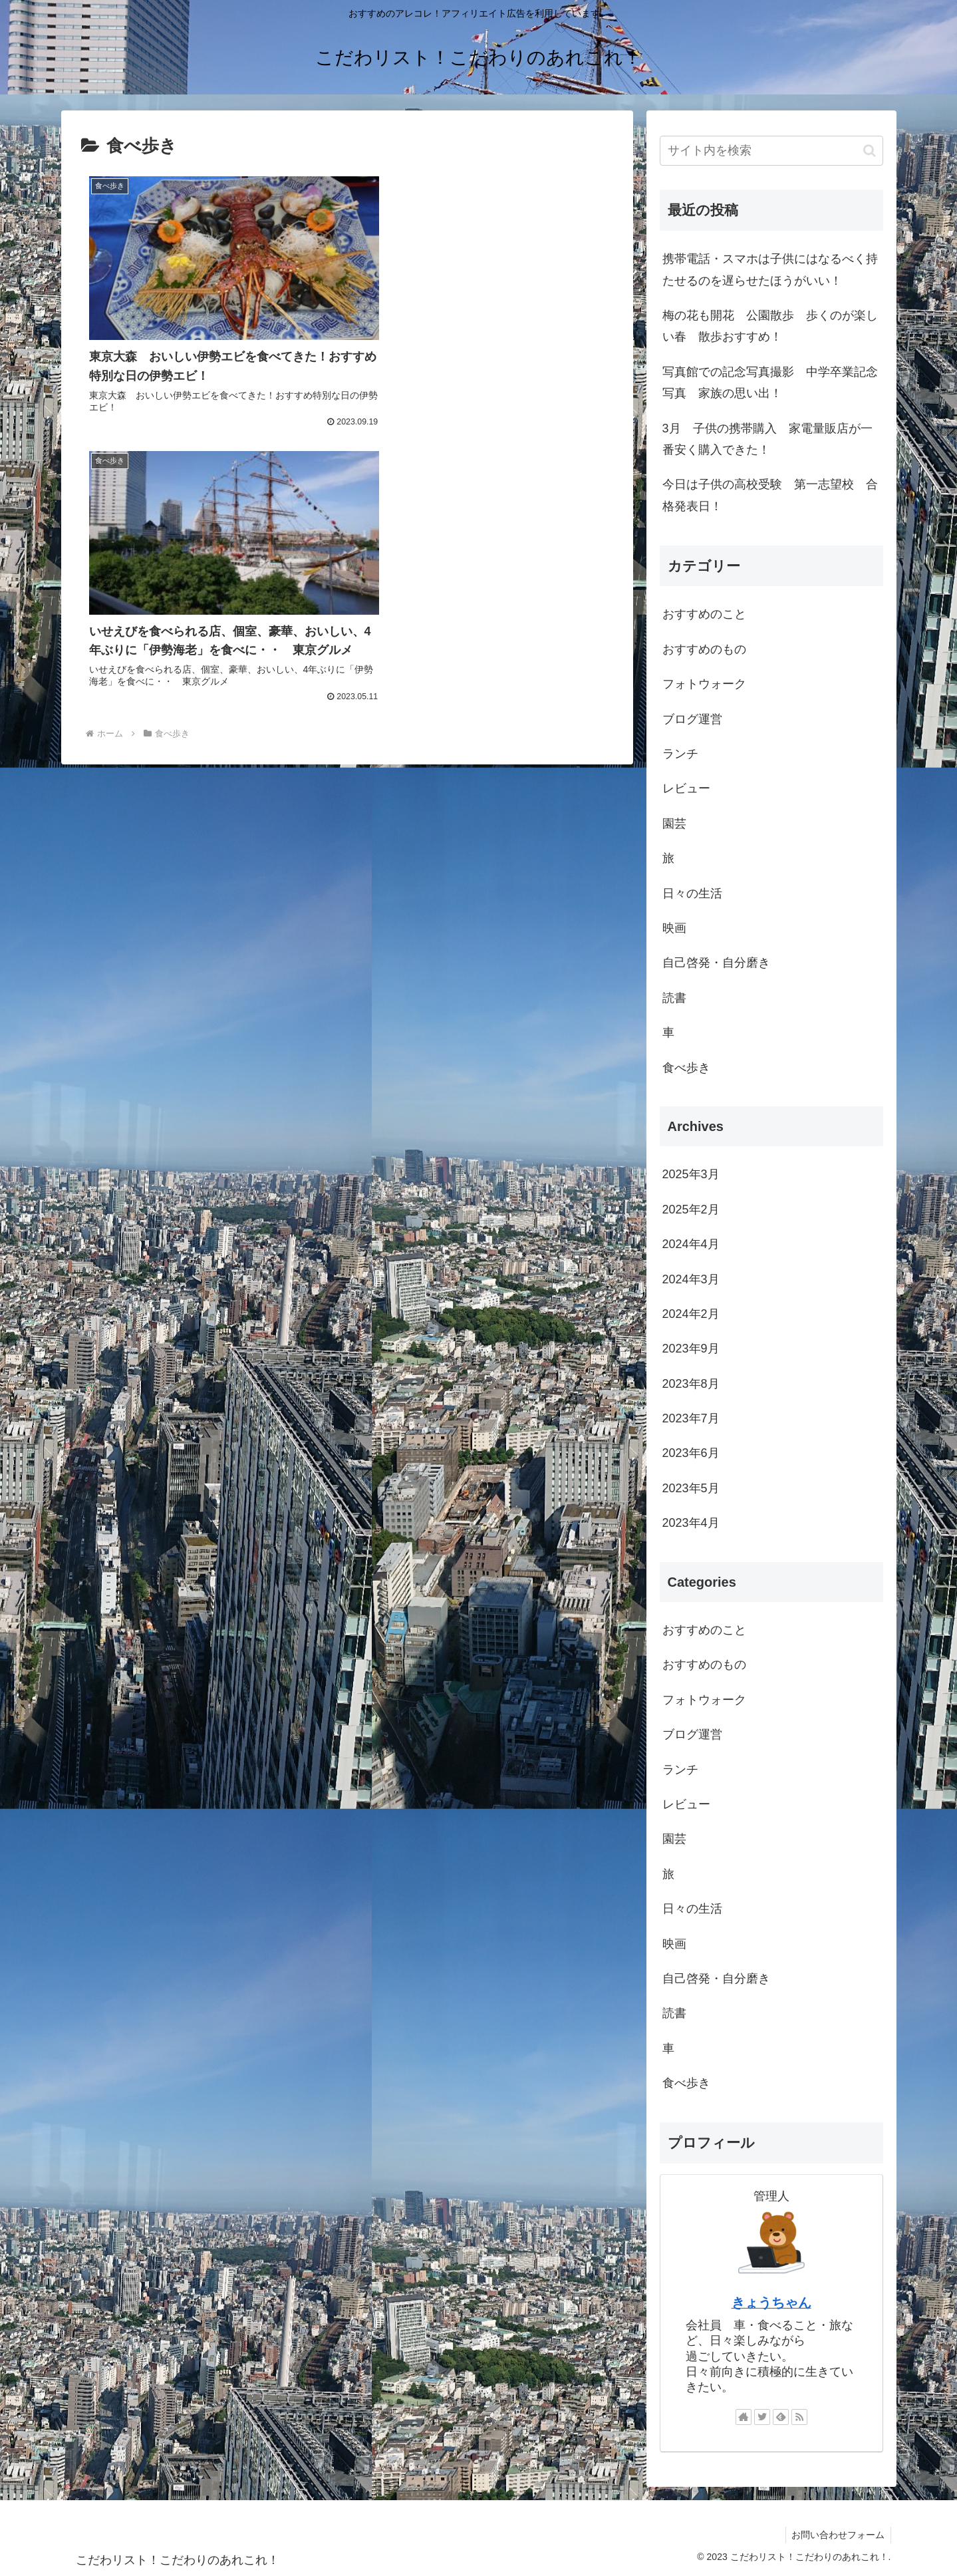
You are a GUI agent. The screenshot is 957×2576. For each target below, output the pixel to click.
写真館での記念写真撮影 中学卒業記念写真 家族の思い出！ (770, 382)
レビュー (686, 788)
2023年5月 (691, 1488)
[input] (771, 151)
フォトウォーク (704, 684)
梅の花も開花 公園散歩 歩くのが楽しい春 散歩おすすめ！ (770, 326)
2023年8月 (691, 1383)
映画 (674, 928)
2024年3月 (691, 1279)
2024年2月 (691, 1314)
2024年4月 (691, 1244)
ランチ (680, 753)
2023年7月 (691, 1418)
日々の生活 (692, 893)
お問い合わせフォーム (837, 2534)
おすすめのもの (704, 649)
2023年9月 (691, 1348)
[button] (869, 150)
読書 (674, 998)
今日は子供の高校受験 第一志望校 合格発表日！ (770, 495)
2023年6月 (691, 1453)
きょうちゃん (771, 2302)
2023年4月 (691, 1523)
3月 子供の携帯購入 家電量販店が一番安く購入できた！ (767, 439)
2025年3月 (691, 1174)
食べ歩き (686, 1067)
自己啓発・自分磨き (716, 962)
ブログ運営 (692, 719)
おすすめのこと (704, 614)
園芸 (674, 823)
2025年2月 (691, 1209)
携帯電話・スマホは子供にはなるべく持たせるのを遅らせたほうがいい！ (770, 269)
